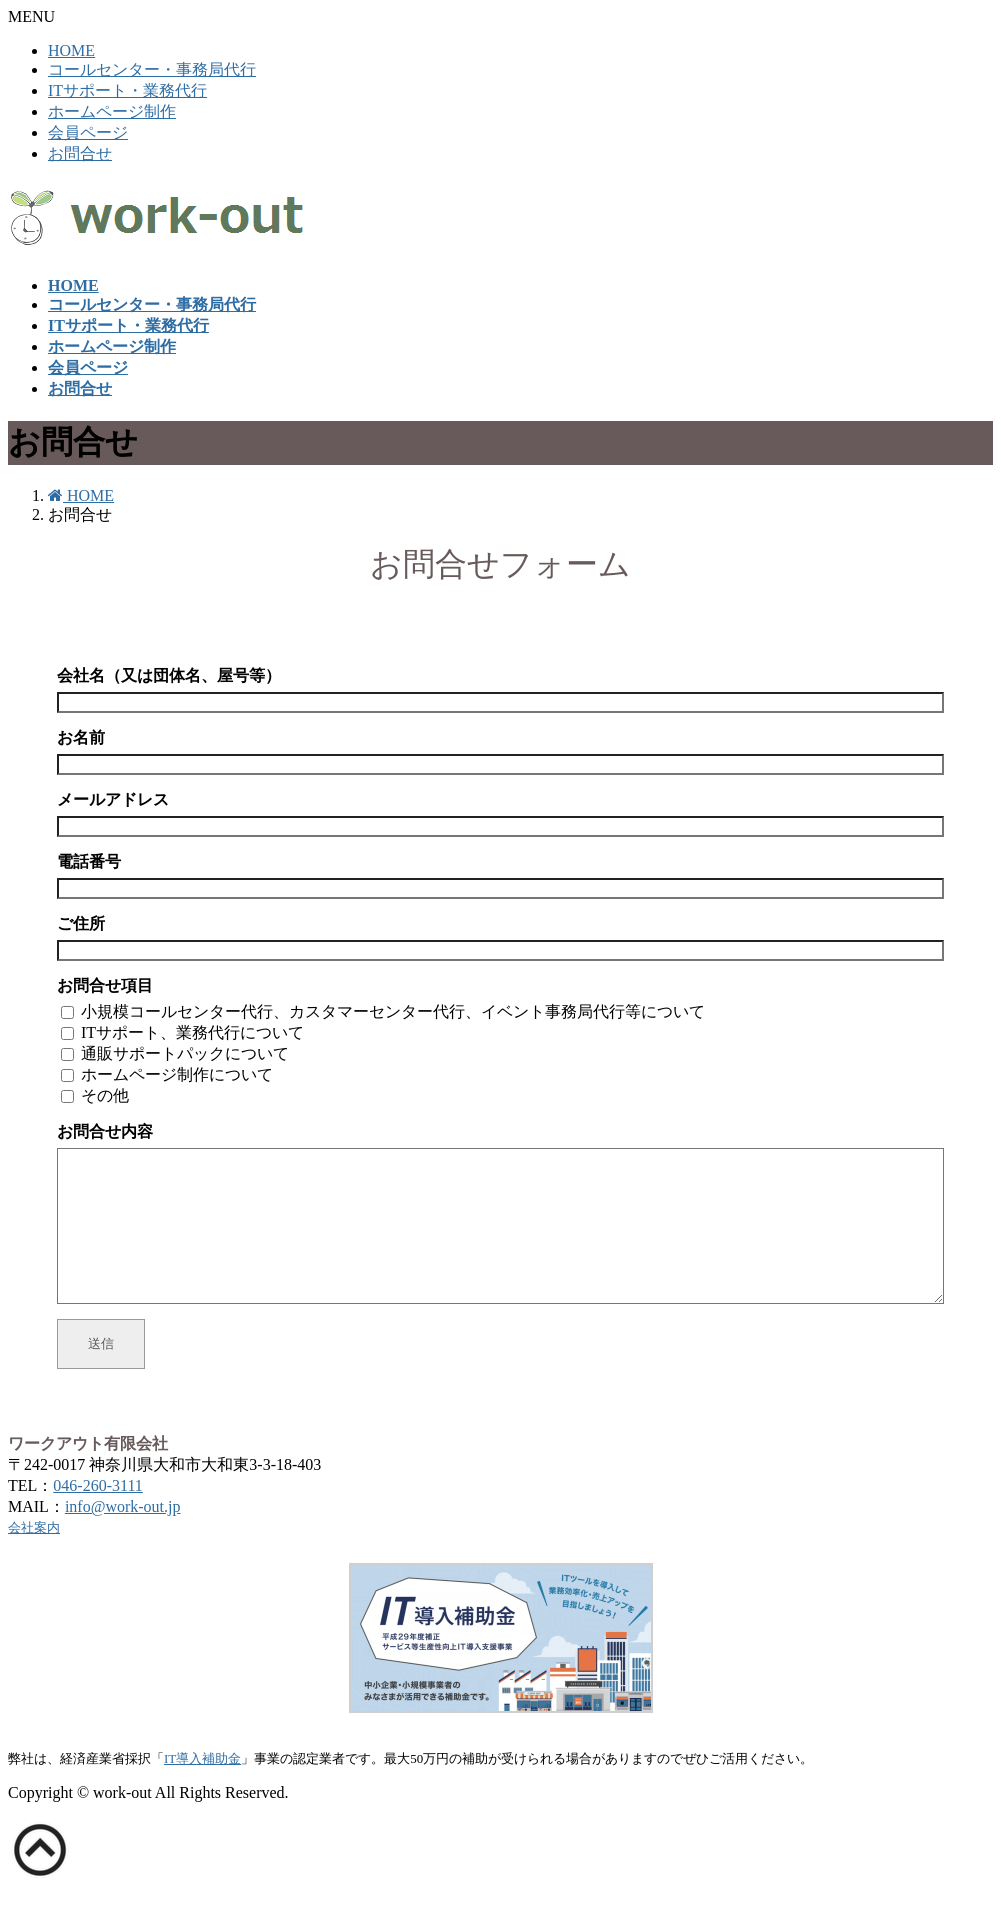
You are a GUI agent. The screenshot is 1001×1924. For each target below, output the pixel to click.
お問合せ (80, 153)
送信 (101, 1373)
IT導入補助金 (202, 1788)
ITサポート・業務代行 (127, 90)
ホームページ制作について (177, 1074)
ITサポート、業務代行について (192, 1032)
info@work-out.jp (123, 1536)
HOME (71, 50)
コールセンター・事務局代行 (152, 69)
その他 (105, 1095)
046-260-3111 (97, 1515)
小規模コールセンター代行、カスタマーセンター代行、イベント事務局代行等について (393, 1011)
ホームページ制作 (112, 111)
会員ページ (88, 132)
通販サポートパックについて (185, 1053)
